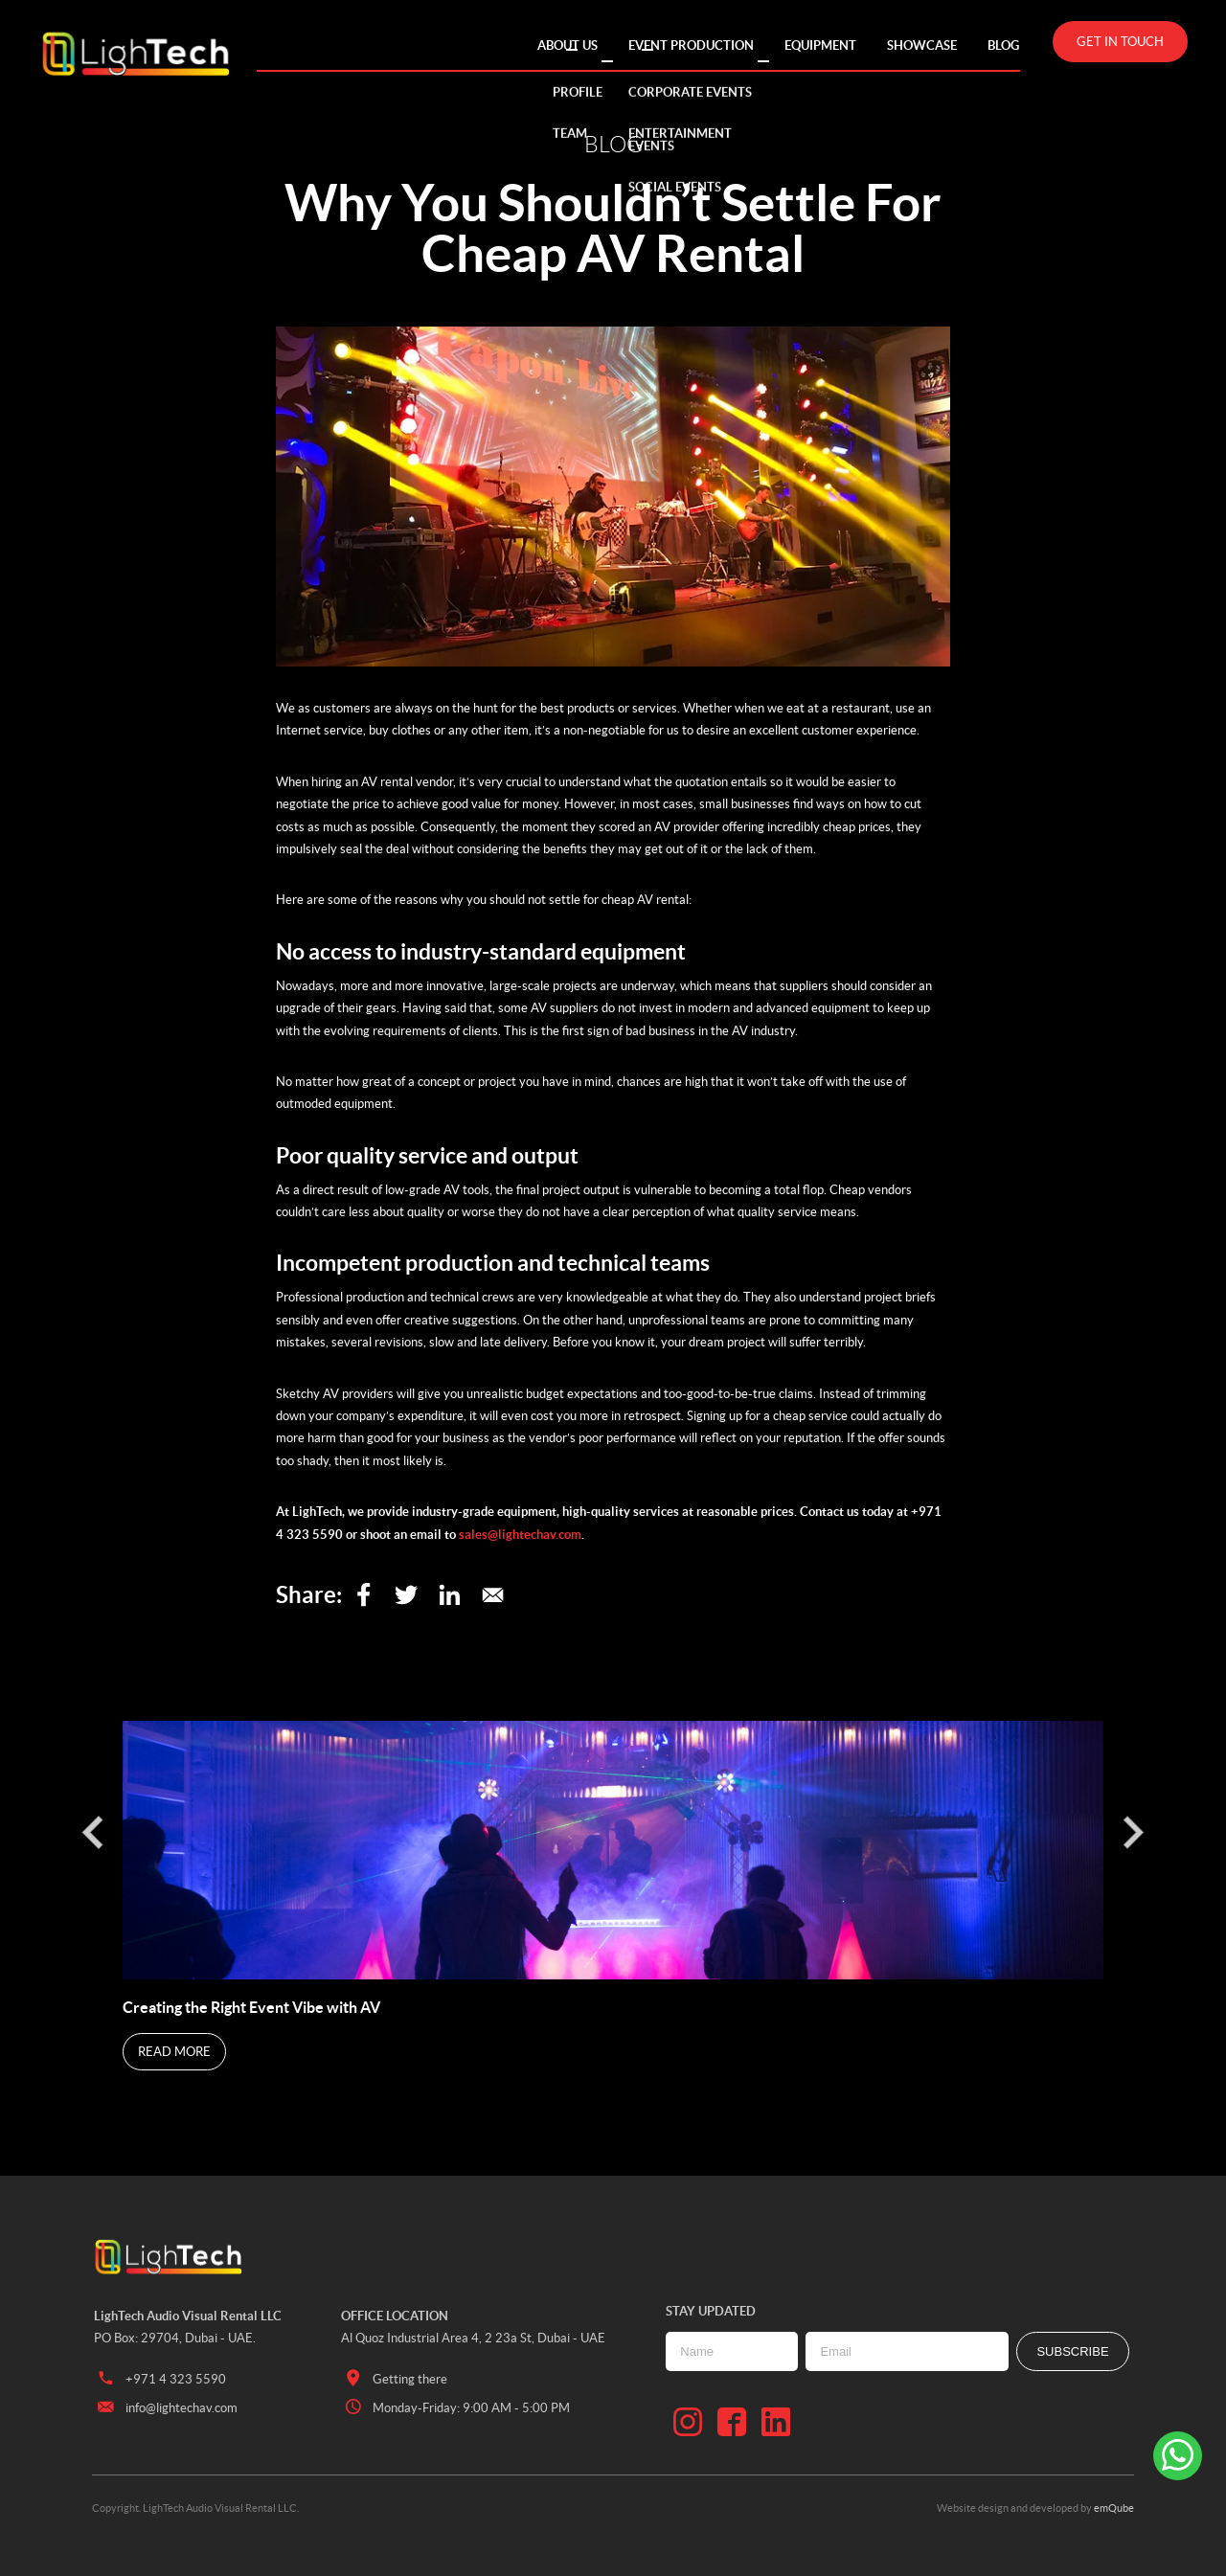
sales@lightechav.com (520, 1534)
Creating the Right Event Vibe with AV (253, 2007)
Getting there (394, 2378)
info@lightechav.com (166, 2407)
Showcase (922, 45)
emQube (1114, 2508)
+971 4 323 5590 (160, 2378)
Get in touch (1120, 41)
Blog (1003, 45)
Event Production (691, 45)
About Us (567, 45)
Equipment (820, 45)
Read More (174, 2052)
